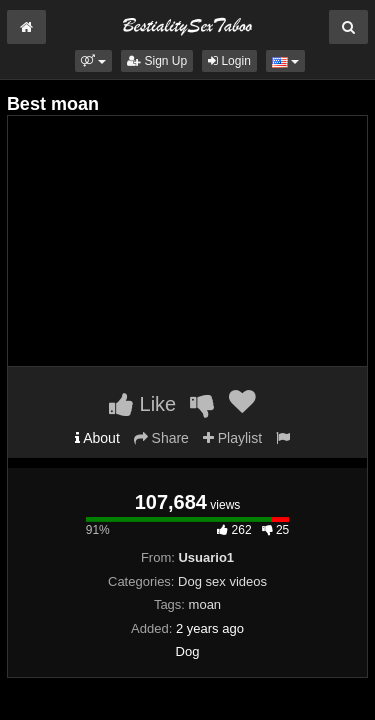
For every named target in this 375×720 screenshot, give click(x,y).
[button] (93, 61)
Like (142, 404)
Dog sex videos (222, 581)
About (97, 438)
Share (161, 438)
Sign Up (157, 61)
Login (229, 61)
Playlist (232, 438)
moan (205, 604)
